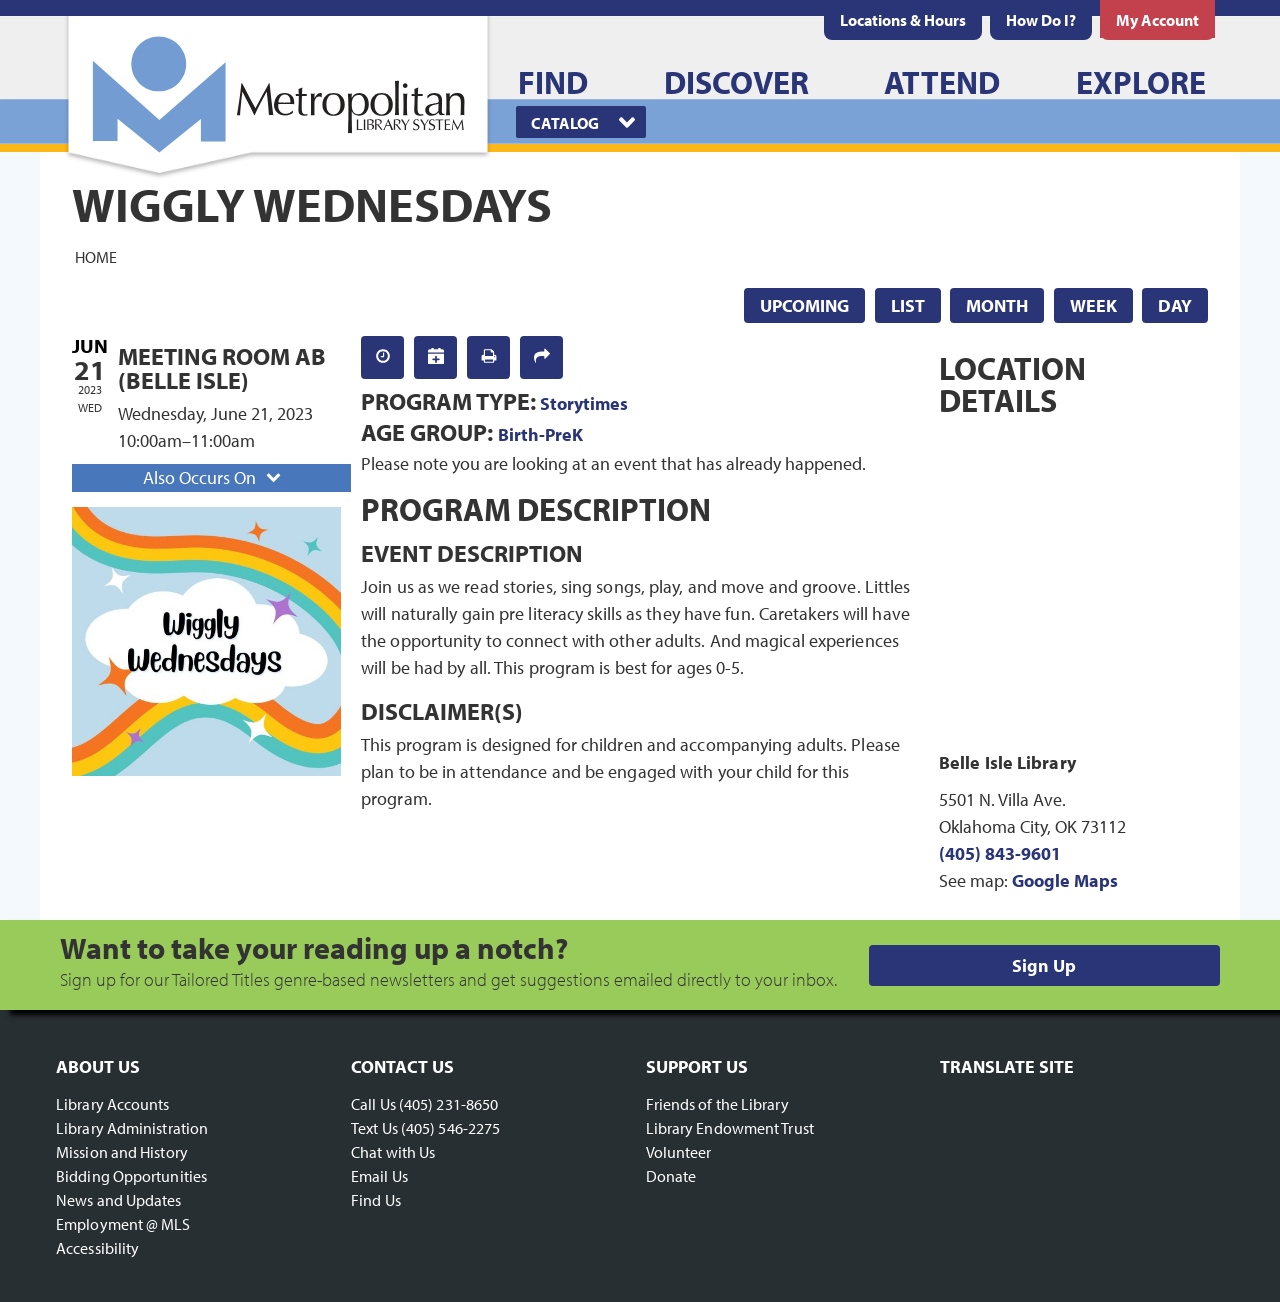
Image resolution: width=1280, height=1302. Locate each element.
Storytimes (584, 403)
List (908, 305)
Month (997, 305)
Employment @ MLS (123, 1224)
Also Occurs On (214, 477)
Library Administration (132, 1128)
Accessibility (97, 1248)
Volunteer (679, 1152)
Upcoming (804, 305)
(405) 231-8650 (448, 1104)
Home (96, 256)
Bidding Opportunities (131, 1176)
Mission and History (122, 1152)
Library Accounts (113, 1104)
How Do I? (1041, 20)
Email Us (379, 1176)
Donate (671, 1176)
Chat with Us (393, 1152)
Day (1175, 305)
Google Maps (1065, 880)
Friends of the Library (717, 1104)
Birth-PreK (540, 434)
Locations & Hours (903, 20)
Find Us (376, 1200)
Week (1093, 305)
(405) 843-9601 (1000, 853)
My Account (1157, 20)
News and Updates (119, 1200)
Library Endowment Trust (730, 1128)
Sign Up (1044, 965)
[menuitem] (903, 20)
